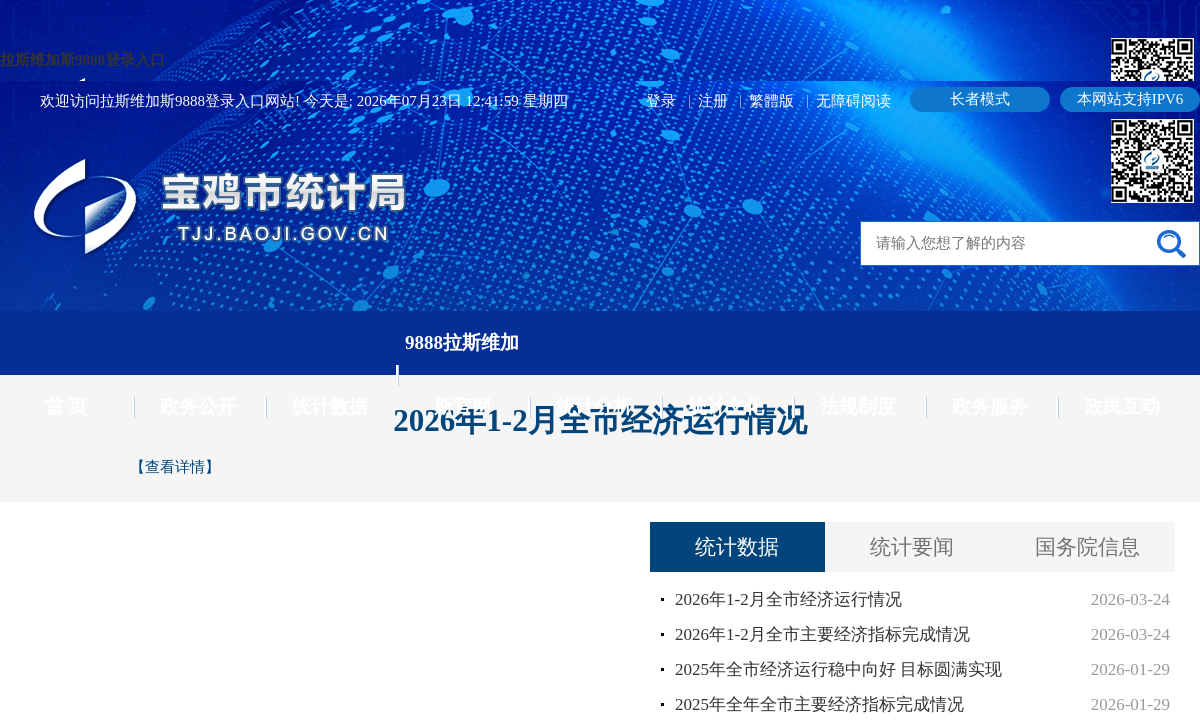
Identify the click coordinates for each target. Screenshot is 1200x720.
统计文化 (726, 406)
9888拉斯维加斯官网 (462, 374)
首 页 (66, 406)
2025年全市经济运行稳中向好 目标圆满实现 (838, 669)
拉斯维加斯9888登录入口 (82, 60)
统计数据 (330, 406)
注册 (715, 101)
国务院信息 (1087, 547)
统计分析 (594, 406)
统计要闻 (912, 547)
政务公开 (198, 406)
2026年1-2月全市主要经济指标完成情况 (822, 634)
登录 (663, 101)
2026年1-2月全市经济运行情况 (788, 599)
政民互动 (1122, 406)
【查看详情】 (175, 467)
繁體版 (771, 101)
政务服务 (990, 406)
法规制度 (858, 406)
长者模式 (980, 99)
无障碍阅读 (853, 101)
